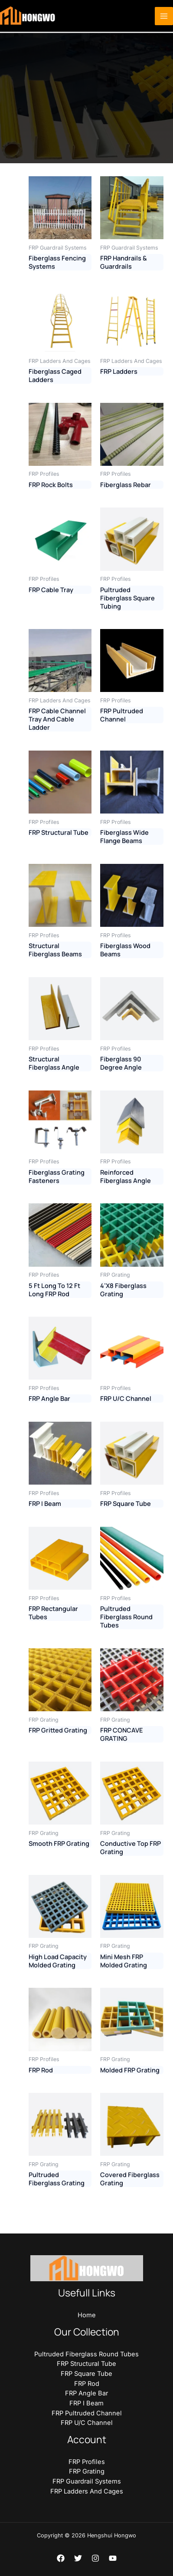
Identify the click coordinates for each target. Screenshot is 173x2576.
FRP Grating (86, 2471)
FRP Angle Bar (86, 2393)
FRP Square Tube (86, 2374)
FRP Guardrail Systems (86, 2481)
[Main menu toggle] (164, 16)
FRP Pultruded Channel (87, 2413)
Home (87, 2315)
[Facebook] (61, 2558)
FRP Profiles (87, 2462)
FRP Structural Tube (86, 2364)
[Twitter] (78, 2558)
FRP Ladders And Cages (86, 2491)
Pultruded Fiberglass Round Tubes (86, 2354)
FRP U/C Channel (87, 2423)
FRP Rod (86, 2384)
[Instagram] (95, 2558)
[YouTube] (113, 2558)
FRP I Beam (86, 2403)
